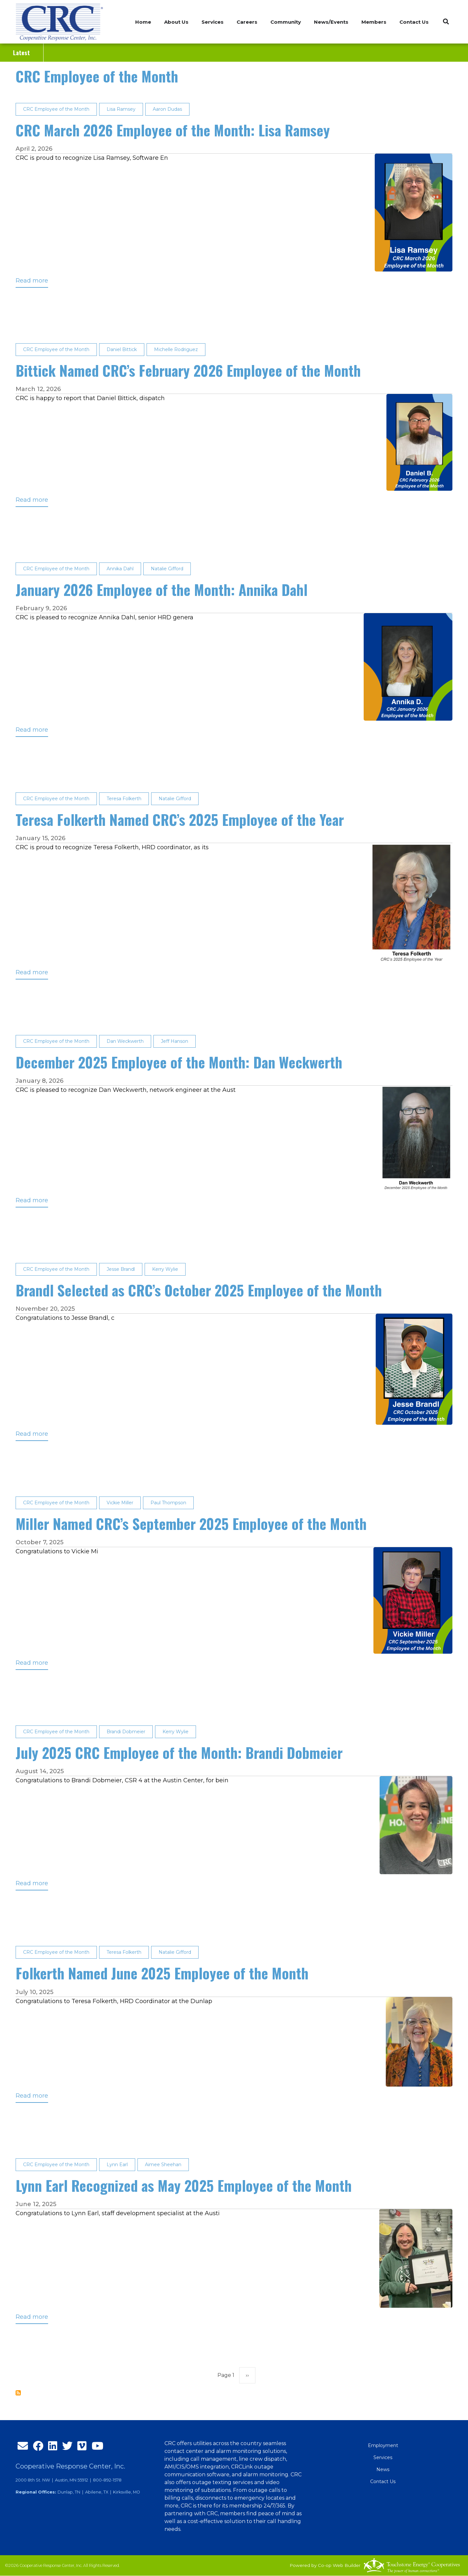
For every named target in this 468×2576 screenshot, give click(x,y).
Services (382, 2457)
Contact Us (414, 22)
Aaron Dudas (167, 109)
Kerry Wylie (165, 1269)
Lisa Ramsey (121, 109)
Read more (32, 282)
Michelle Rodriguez (176, 349)
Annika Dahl (120, 569)
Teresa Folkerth (124, 799)
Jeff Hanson (174, 1041)
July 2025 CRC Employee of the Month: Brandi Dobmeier (179, 1752)
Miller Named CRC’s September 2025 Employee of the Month (191, 1523)
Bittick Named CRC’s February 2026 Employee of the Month (188, 370)
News (382, 2469)
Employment (383, 2445)
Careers (247, 22)
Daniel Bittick (122, 349)
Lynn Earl (117, 2164)
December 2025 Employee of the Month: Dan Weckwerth (179, 1062)
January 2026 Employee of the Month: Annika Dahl (161, 589)
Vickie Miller (120, 1503)
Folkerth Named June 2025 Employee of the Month (162, 1973)
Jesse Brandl (121, 1269)
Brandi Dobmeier (126, 1732)
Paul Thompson (168, 1503)
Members (373, 22)
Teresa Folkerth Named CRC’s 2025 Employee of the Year (180, 819)
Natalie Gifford (167, 569)
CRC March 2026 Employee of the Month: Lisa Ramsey (173, 130)
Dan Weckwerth (125, 1041)
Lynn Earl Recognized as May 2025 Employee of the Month (184, 2185)
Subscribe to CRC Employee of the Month (18, 2392)
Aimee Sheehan (163, 2164)
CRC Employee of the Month (97, 76)
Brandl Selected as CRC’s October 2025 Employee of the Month (199, 1290)
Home (143, 22)
